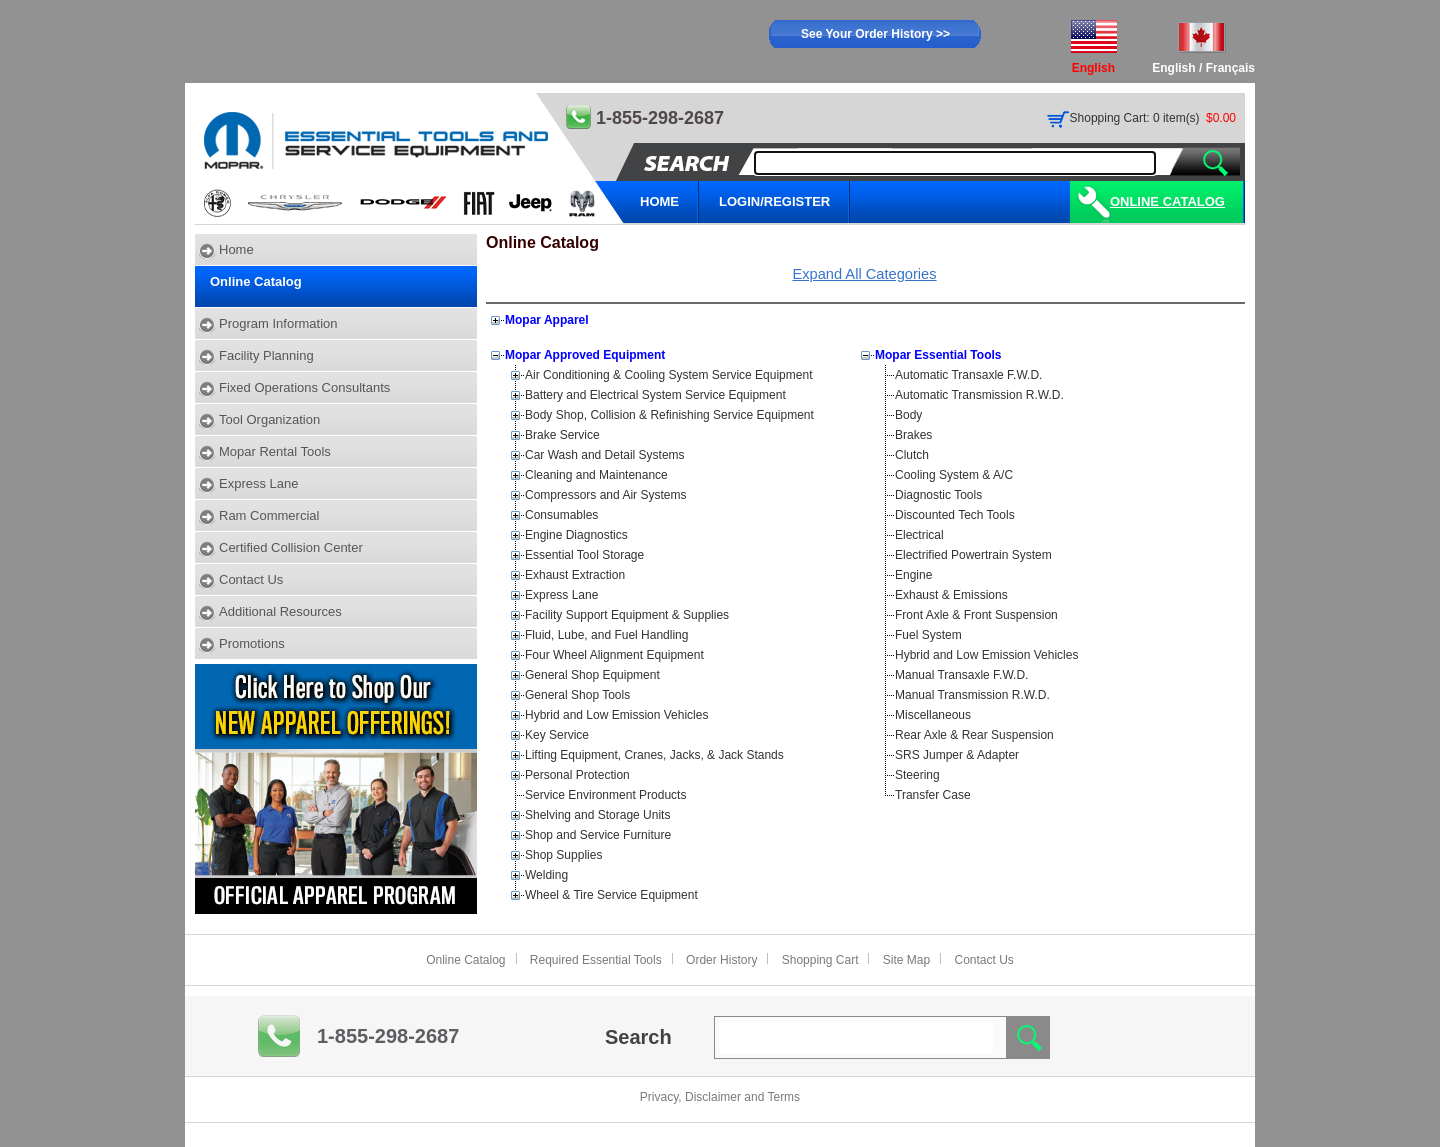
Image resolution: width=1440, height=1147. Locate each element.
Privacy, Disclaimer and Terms (720, 1097)
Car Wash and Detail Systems (605, 455)
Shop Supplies (563, 855)
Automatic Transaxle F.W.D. (968, 375)
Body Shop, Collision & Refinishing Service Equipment (669, 415)
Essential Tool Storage (584, 555)
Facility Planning (266, 355)
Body (908, 415)
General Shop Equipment (592, 675)
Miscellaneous (933, 715)
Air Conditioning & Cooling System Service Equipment (668, 375)
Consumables (561, 515)
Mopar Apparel (547, 320)
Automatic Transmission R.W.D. (979, 395)
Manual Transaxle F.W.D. (961, 675)
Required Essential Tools (596, 960)
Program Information (278, 323)
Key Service (557, 735)
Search (638, 1037)
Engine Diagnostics (576, 535)
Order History (721, 960)
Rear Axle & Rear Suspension (974, 735)
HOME (659, 201)
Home (236, 249)
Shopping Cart (820, 960)
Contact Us (251, 579)
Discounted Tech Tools (955, 515)
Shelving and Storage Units (597, 815)
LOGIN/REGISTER (774, 201)
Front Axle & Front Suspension (976, 615)
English (1173, 68)
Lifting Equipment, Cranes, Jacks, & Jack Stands (654, 755)
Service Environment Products (605, 795)
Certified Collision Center (291, 547)
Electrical (919, 535)
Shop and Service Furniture (598, 835)
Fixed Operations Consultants (304, 387)
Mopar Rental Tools (275, 451)
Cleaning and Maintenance (596, 475)
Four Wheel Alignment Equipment (614, 655)
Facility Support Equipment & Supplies (627, 615)
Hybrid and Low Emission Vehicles (616, 715)
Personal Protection (577, 775)
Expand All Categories (864, 274)
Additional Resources (280, 611)
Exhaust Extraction (575, 575)
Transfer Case (933, 795)
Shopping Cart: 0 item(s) (1135, 118)
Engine (913, 575)
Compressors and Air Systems (605, 495)
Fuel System (928, 635)
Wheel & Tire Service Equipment (611, 895)
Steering (917, 775)
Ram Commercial (269, 515)
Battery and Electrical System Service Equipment (655, 395)
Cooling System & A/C (954, 475)
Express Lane (259, 483)
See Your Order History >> (875, 34)
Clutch (912, 455)
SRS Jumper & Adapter (957, 755)
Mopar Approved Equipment (585, 355)
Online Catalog (1167, 201)
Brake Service (562, 435)
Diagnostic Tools (938, 495)
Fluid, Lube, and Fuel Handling (606, 635)
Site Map (906, 960)
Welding (546, 875)
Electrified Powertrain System (973, 555)
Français (1230, 68)
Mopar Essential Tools (938, 355)
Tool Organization (269, 419)
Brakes (913, 435)
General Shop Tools (577, 695)
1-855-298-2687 (388, 1036)
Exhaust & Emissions (951, 595)
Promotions (252, 643)
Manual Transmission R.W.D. (972, 695)
